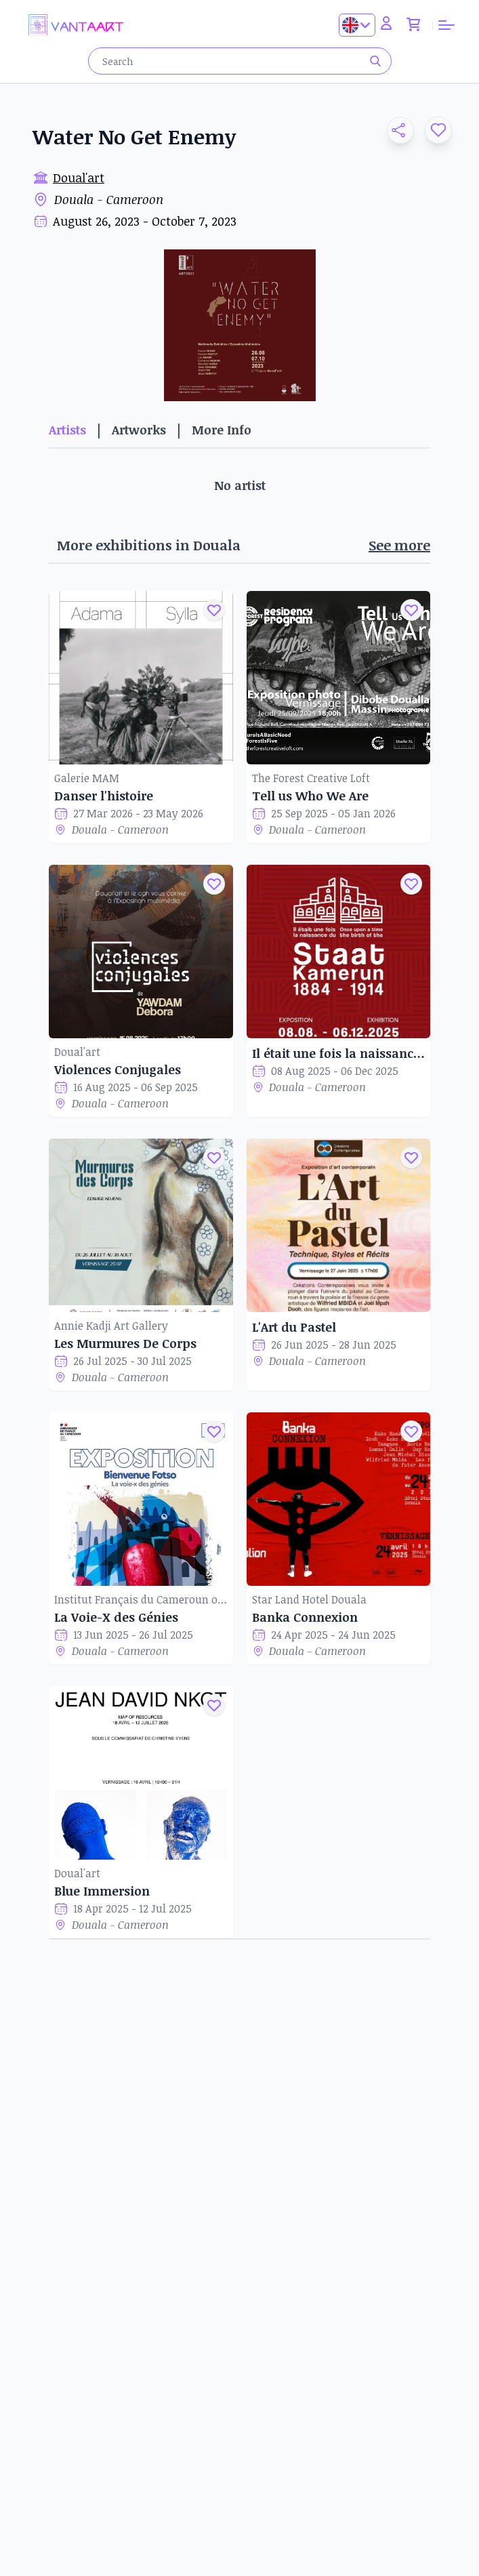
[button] (395, 130)
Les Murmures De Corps (125, 1343)
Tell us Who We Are (310, 796)
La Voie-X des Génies (116, 1617)
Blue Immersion (102, 1891)
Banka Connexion (305, 1617)
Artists (67, 430)
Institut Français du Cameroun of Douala (141, 1599)
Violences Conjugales (117, 1069)
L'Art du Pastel (294, 1327)
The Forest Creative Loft (311, 778)
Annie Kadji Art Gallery (111, 1325)
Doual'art (78, 177)
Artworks (139, 430)
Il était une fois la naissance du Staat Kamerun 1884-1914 (338, 1053)
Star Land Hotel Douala (309, 1599)
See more (399, 544)
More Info (221, 430)
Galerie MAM (86, 778)
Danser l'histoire (103, 796)
